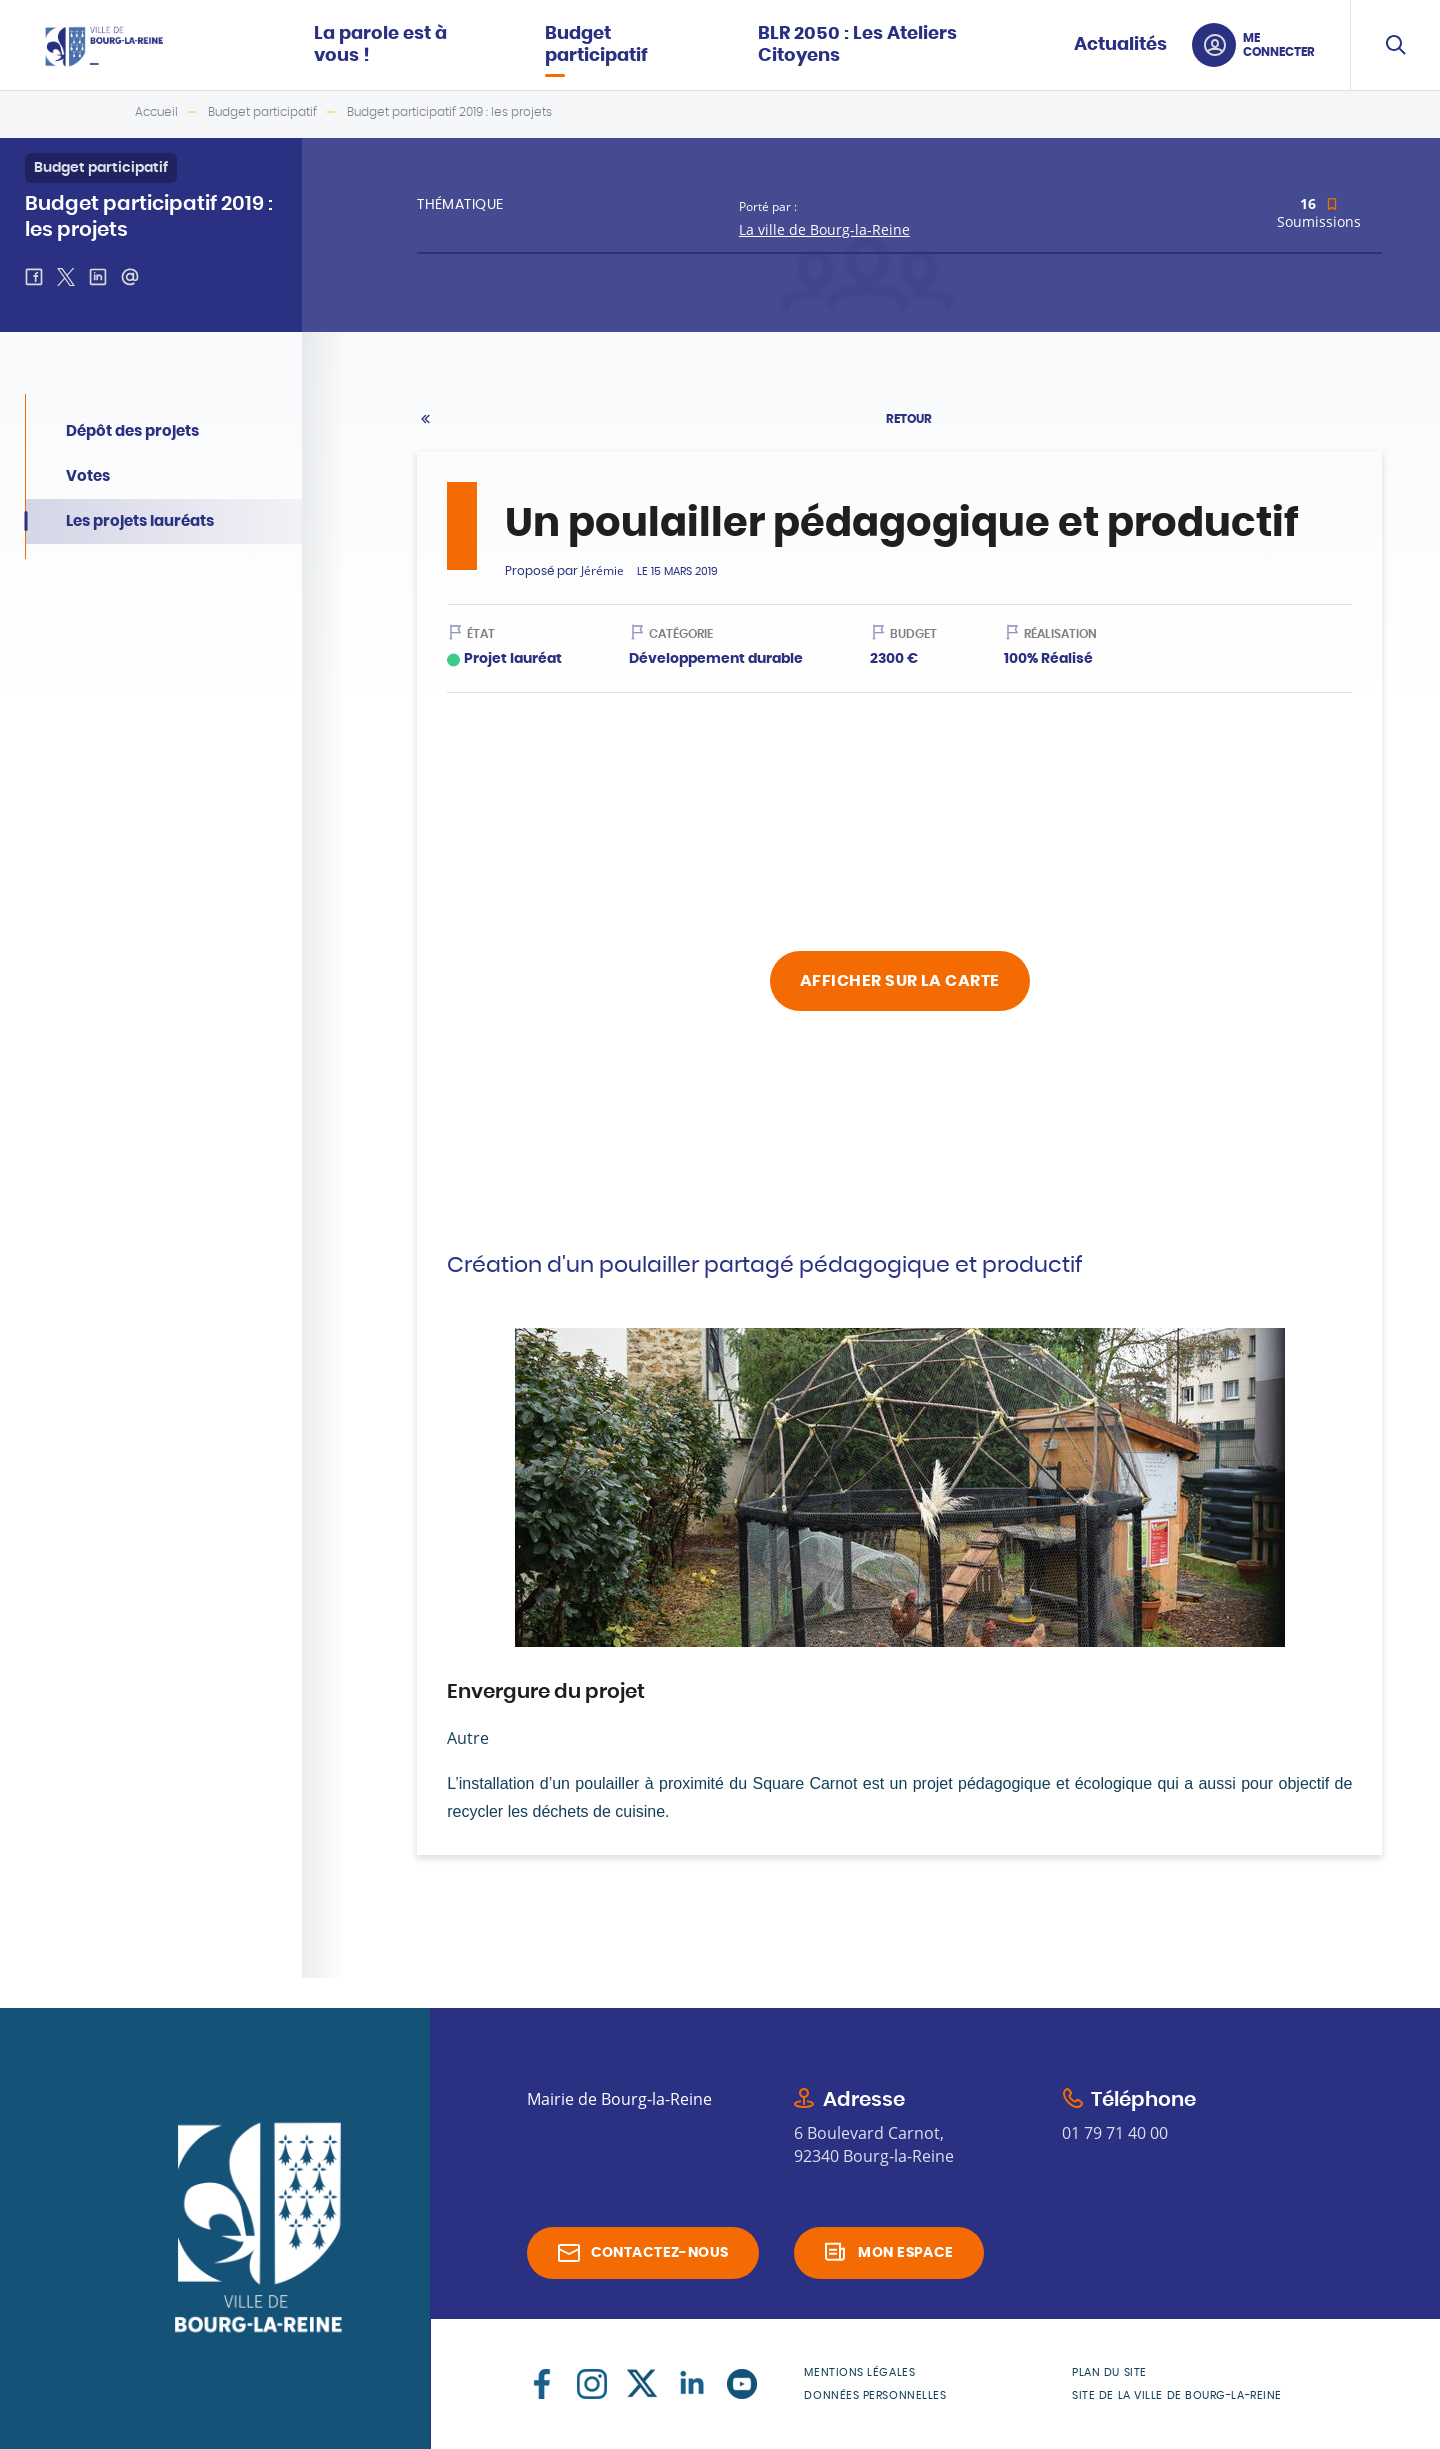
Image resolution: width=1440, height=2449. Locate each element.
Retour (909, 419)
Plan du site (1109, 2372)
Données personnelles (875, 2395)
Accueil (156, 112)
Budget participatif (262, 112)
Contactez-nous (660, 2253)
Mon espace (905, 2253)
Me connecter (1279, 45)
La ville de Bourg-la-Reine (824, 229)
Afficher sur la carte (900, 981)
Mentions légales (859, 2372)
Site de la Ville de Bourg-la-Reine (1177, 2395)
